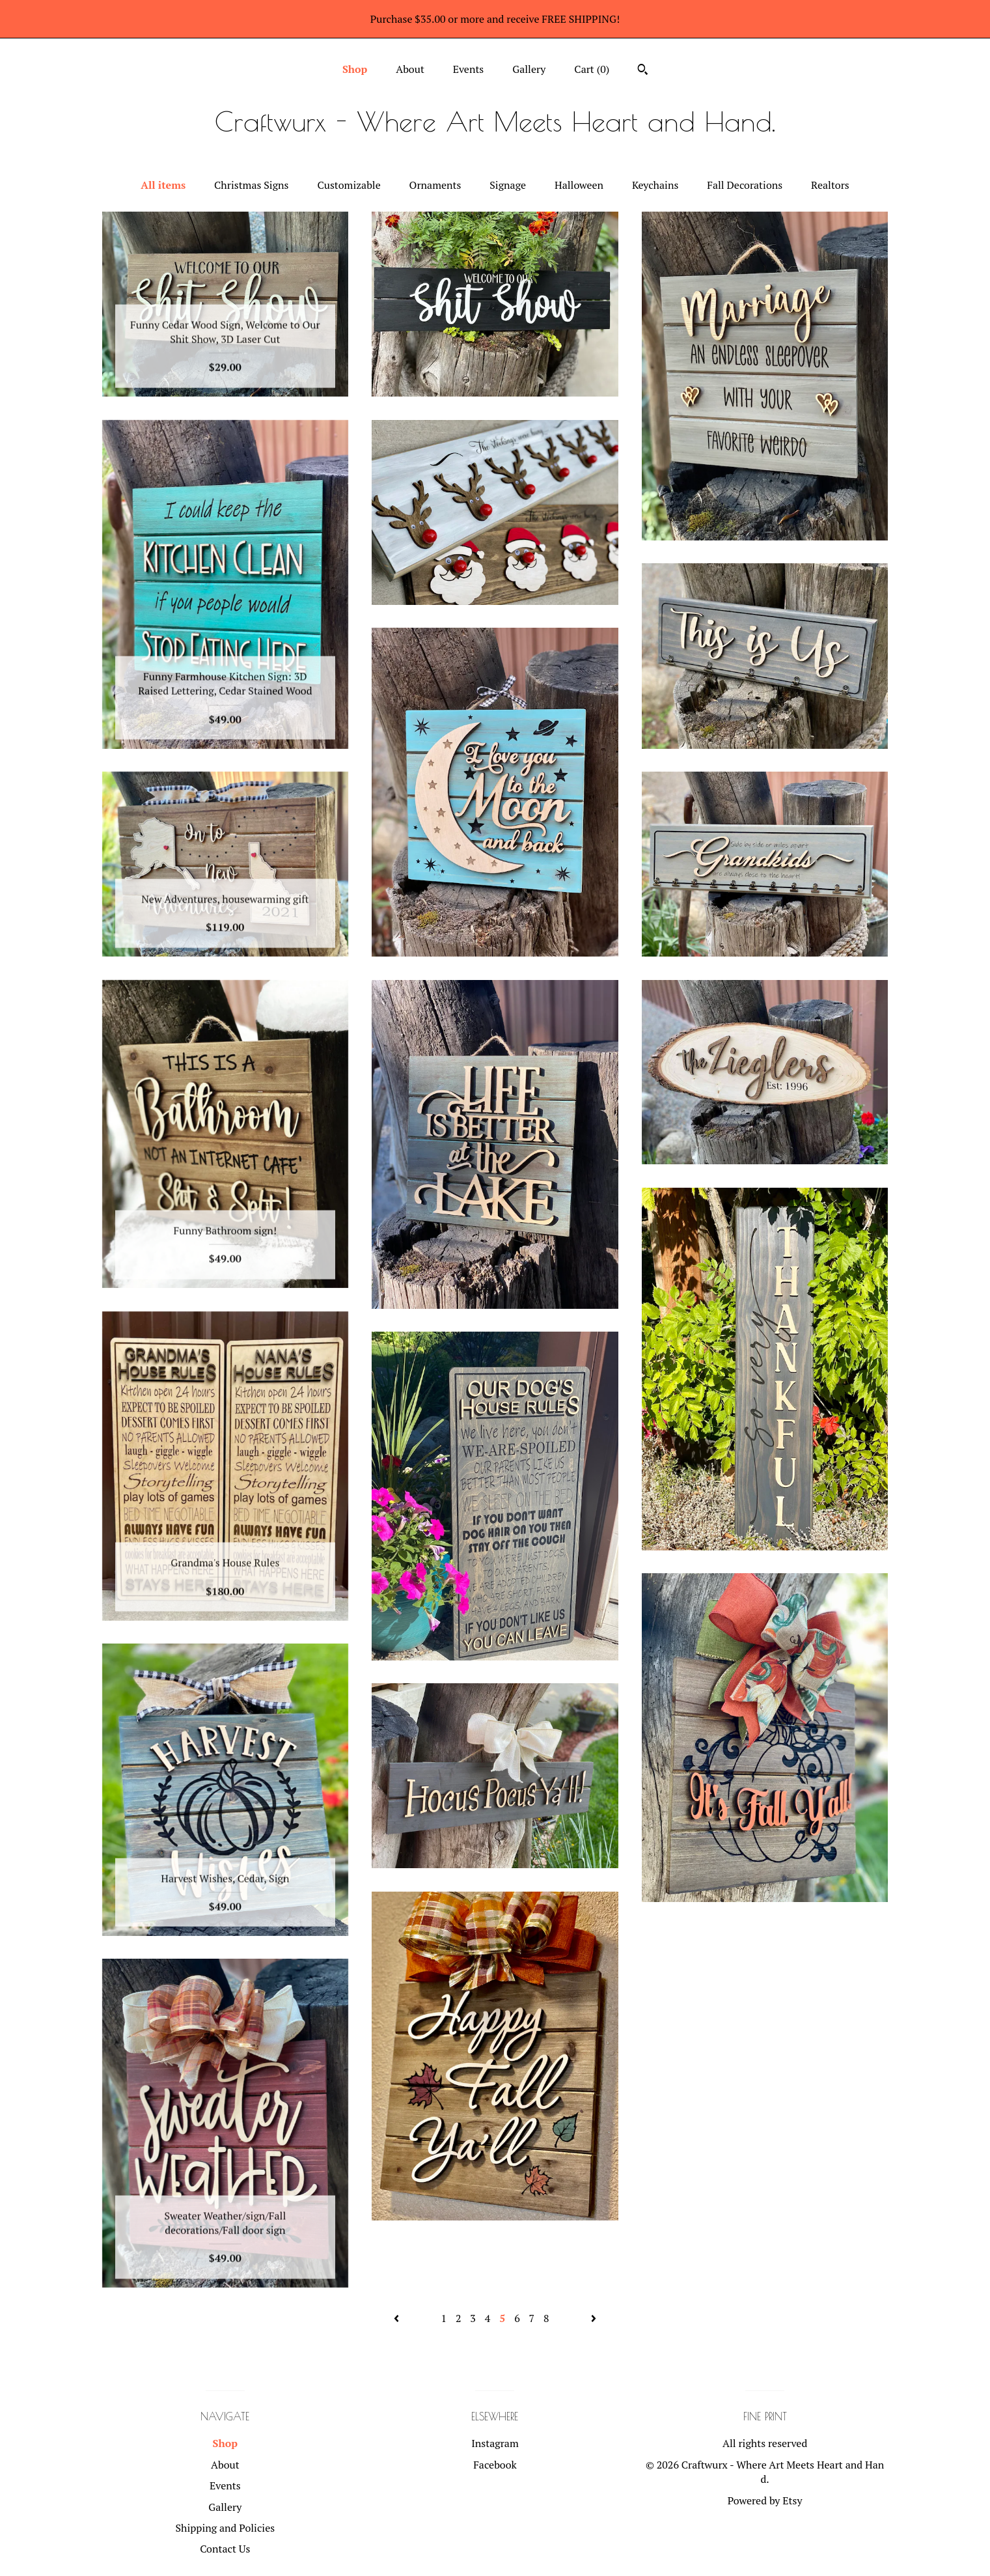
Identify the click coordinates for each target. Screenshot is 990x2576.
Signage (507, 185)
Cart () (591, 69)
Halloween (579, 185)
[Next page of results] (593, 2318)
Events (468, 69)
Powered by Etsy (765, 2500)
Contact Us (225, 2548)
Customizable (348, 185)
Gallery (528, 69)
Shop (354, 69)
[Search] (643, 71)
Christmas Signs (251, 185)
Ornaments (435, 185)
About (410, 69)
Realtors (830, 185)
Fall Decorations (744, 185)
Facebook (495, 2464)
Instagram (495, 2443)
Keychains (655, 185)
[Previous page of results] (397, 2318)
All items (163, 185)
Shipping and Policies (225, 2528)
